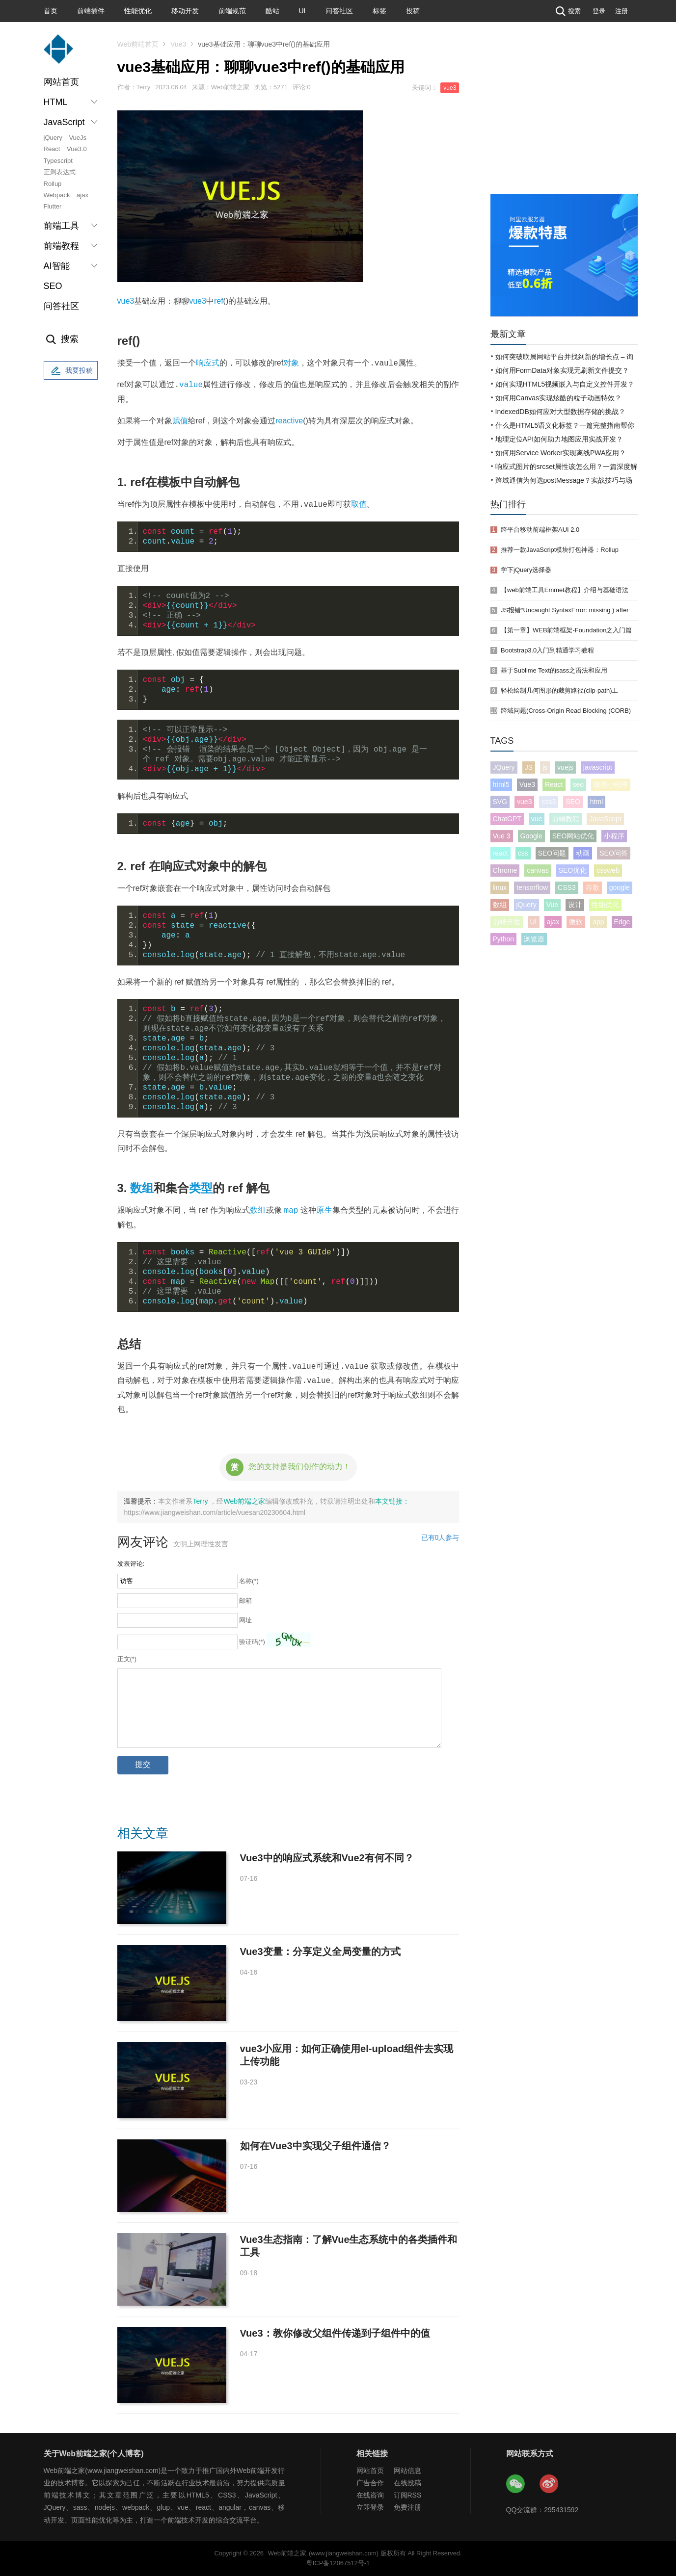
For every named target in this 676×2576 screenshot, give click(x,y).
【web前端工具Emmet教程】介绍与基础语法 (564, 590)
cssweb (608, 870)
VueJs (77, 137)
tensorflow (532, 887)
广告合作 (370, 2483)
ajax (82, 195)
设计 (575, 905)
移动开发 (185, 11)
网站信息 (407, 2470)
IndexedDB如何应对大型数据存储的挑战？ (560, 412)
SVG (500, 802)
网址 (245, 1620)
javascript (597, 767)
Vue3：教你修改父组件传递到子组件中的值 (335, 2333)
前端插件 (91, 11)
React (52, 149)
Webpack (57, 195)
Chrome (505, 870)
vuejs (565, 767)
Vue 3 (502, 836)
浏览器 (534, 939)
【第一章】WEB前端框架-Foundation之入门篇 (566, 630)
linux (500, 887)
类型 (201, 1188)
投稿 (413, 11)
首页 (50, 11)
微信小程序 (611, 784)
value (191, 384)
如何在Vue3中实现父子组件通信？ (315, 2145)
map (291, 1210)
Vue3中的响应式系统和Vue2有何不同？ (327, 1857)
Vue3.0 (77, 149)
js (544, 767)
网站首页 (61, 82)
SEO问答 (613, 853)
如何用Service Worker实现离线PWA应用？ (560, 453)
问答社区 (339, 11)
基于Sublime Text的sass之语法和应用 (554, 670)
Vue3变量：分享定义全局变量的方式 (320, 1951)
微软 (576, 922)
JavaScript (605, 819)
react (500, 853)
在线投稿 (407, 2483)
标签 (379, 11)
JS (529, 767)
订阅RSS (408, 2495)
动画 (583, 853)
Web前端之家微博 (549, 2484)
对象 (291, 363)
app (598, 922)
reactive (289, 420)
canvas (537, 870)
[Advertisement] (564, 120)
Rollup (53, 183)
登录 (599, 11)
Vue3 (178, 44)
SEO (53, 286)
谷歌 (592, 887)
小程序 (614, 836)
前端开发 (506, 922)
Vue (552, 905)
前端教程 (565, 819)
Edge (622, 922)
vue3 (449, 87)
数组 (142, 1188)
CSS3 (567, 887)
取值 (359, 504)
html (596, 802)
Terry (201, 1501)
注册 (621, 11)
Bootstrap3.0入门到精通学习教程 (547, 650)
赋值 (180, 420)
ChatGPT (507, 819)
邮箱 (245, 1600)
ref (218, 301)
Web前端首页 (138, 44)
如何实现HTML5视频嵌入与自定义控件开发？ (565, 384)
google (619, 887)
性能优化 (138, 11)
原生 (324, 1210)
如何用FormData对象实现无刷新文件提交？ (562, 370)
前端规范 (232, 11)
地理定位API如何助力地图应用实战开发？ (559, 439)
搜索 (567, 11)
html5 (501, 784)
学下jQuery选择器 (526, 569)
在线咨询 (370, 2495)
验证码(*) (252, 1641)
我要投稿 (71, 371)
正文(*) (127, 1659)
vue (536, 819)
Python (503, 939)
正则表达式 (60, 172)
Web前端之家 (244, 1501)
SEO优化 (573, 870)
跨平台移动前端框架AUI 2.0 (540, 529)
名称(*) (249, 1581)
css (523, 853)
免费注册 (407, 2507)
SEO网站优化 (573, 836)
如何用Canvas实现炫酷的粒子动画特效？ (558, 398)
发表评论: (131, 1563)
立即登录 (370, 2507)
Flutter (53, 206)
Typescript (58, 160)
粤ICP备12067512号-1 (338, 2563)
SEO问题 (552, 853)
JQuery (504, 767)
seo (578, 784)
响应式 (207, 363)
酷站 (272, 11)
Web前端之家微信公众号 (516, 2484)
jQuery (53, 137)
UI (302, 11)
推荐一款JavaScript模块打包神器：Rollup (560, 549)
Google (531, 836)
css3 (548, 802)
